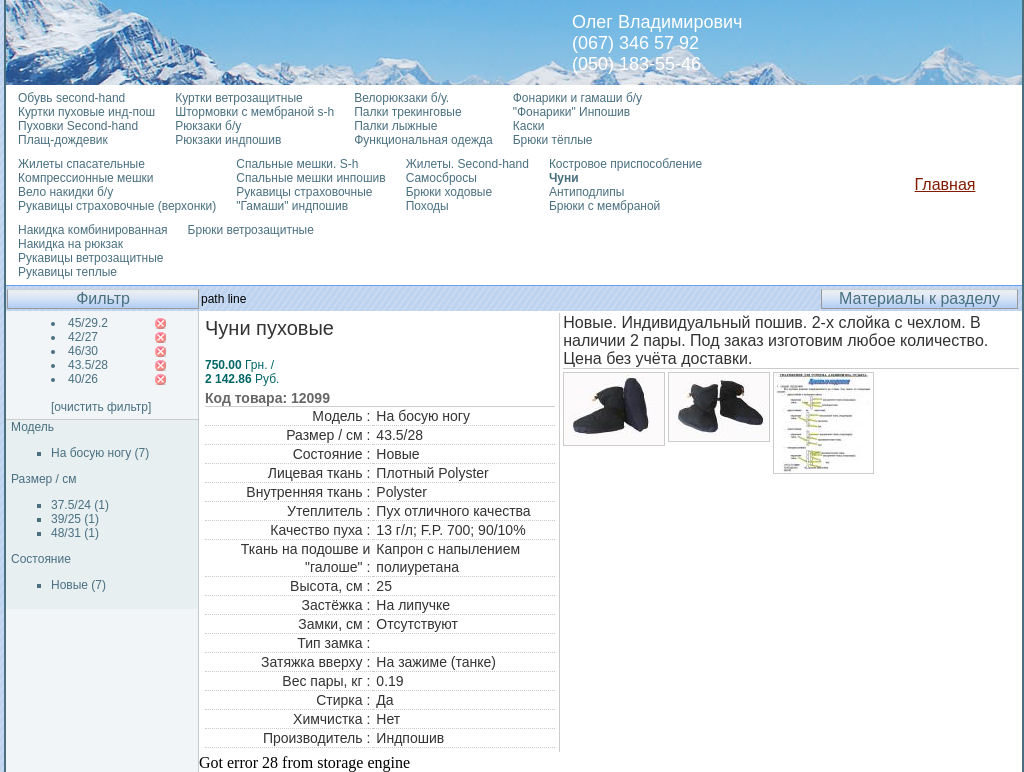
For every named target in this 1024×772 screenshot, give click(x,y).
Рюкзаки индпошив (228, 140)
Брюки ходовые (449, 192)
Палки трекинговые (407, 112)
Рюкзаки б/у (208, 126)
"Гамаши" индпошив (292, 206)
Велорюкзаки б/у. (401, 98)
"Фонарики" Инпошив (571, 112)
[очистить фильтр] (101, 407)
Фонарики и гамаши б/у (577, 98)
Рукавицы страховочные (304, 192)
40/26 (83, 379)
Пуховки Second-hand (78, 126)
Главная (945, 184)
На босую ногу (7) (100, 453)
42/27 (83, 337)
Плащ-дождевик (63, 140)
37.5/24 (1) (80, 505)
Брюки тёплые (553, 140)
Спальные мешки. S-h (297, 164)
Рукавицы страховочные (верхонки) (117, 206)
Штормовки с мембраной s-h (254, 112)
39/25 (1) (75, 519)
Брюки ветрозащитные (251, 230)
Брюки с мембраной (604, 206)
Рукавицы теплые (67, 272)
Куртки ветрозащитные (238, 98)
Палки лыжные (395, 126)
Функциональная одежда (423, 140)
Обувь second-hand (71, 98)
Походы (427, 206)
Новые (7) (78, 585)
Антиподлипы (587, 192)
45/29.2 (88, 323)
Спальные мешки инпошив (310, 178)
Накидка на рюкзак (70, 244)
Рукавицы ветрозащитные (91, 258)
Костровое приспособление (625, 164)
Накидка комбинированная (93, 230)
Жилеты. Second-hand (467, 164)
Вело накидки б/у (65, 192)
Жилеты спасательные (81, 164)
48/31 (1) (75, 533)
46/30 (83, 351)
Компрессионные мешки (86, 178)
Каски (529, 126)
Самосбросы (441, 178)
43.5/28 (88, 365)
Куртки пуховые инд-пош (86, 112)
